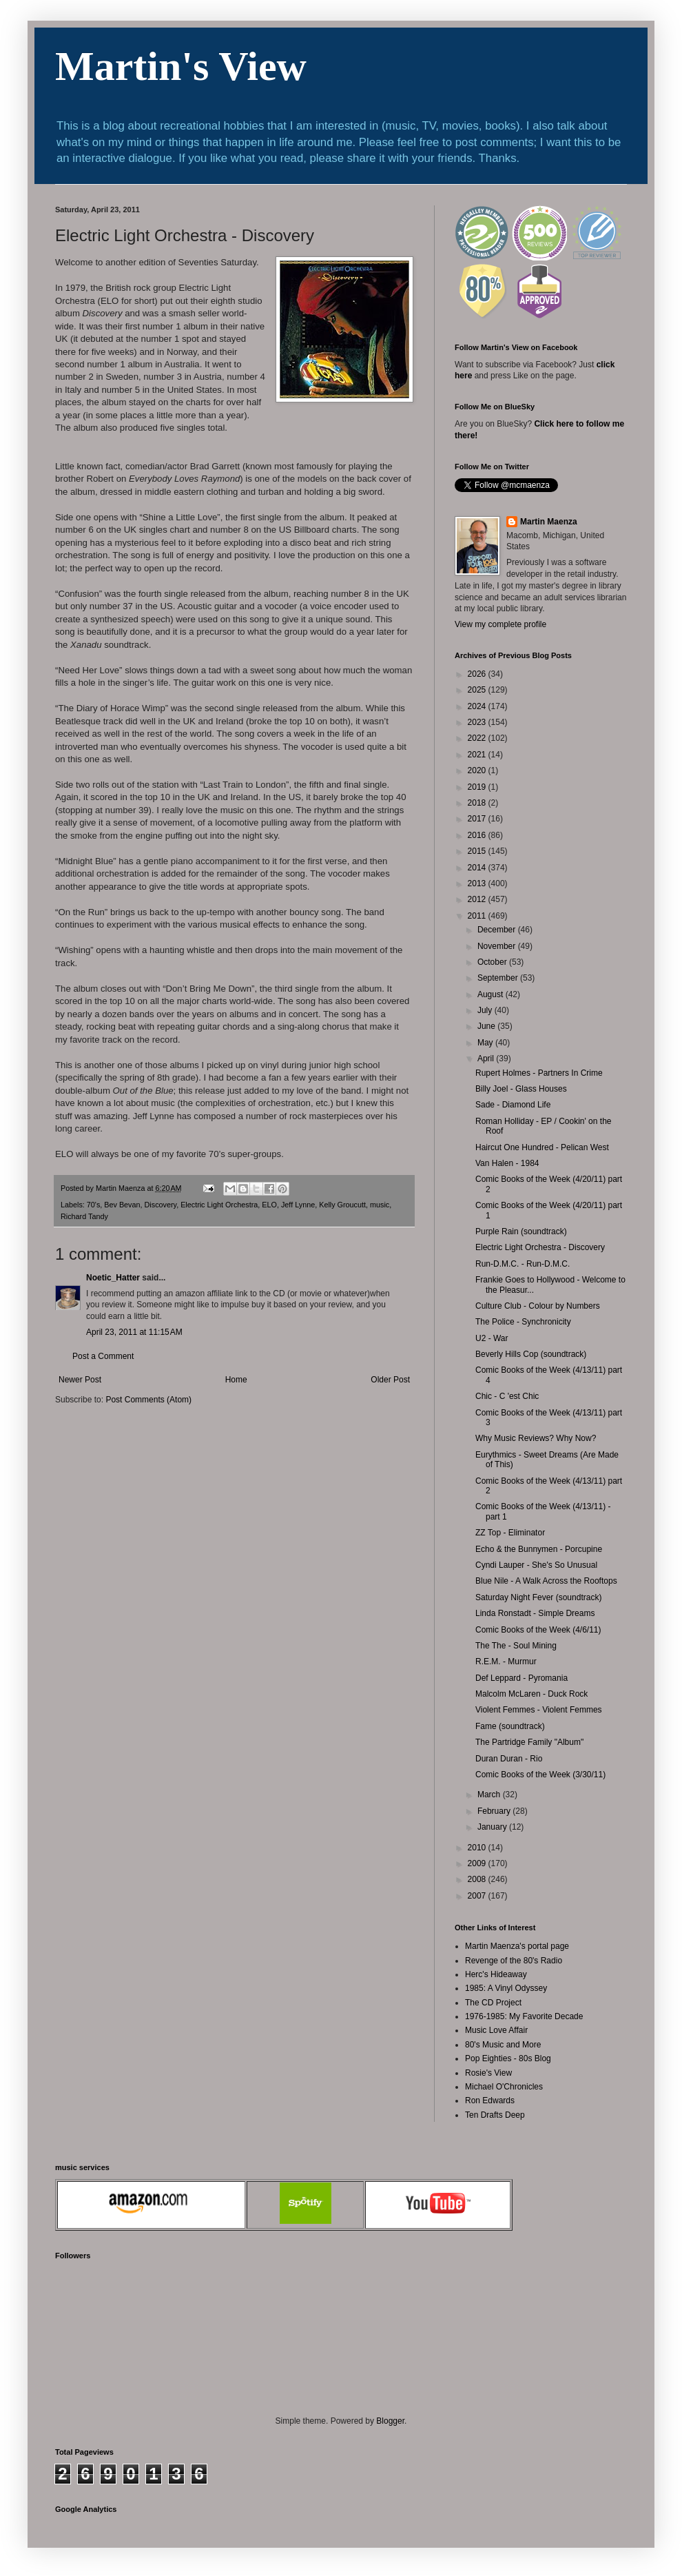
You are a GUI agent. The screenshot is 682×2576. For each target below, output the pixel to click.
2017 (478, 819)
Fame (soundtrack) (510, 1726)
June (487, 1026)
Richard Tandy (84, 1216)
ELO (269, 1204)
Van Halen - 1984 (507, 1163)
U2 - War (491, 1338)
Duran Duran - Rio (508, 1759)
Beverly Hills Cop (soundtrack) (530, 1354)
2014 (478, 867)
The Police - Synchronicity (523, 1322)
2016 (478, 835)
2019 (478, 787)
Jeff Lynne (298, 1204)
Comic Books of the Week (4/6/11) (538, 1630)
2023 (478, 722)
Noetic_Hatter (113, 1277)
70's (93, 1204)
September (498, 978)
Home (236, 1379)
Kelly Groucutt (342, 1204)
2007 (478, 1896)
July (486, 1010)
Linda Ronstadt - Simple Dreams (535, 1613)
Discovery (161, 1204)
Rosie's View (488, 2073)
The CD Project (493, 2002)
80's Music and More (503, 2044)
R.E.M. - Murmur (506, 1661)
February (495, 1811)
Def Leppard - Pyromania (521, 1678)
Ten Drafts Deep (495, 2115)
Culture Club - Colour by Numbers (537, 1306)
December (497, 929)
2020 (478, 770)
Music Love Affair (496, 2030)
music (379, 1204)
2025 (478, 690)
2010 (478, 1847)
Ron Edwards (490, 2100)
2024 (478, 706)
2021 (478, 754)
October (493, 962)
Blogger (390, 2421)
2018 (478, 803)
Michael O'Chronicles (504, 2087)
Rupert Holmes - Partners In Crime (539, 1073)
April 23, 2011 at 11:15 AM (134, 1332)
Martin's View (181, 66)
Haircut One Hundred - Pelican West (542, 1147)
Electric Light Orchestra (219, 1204)
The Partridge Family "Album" (529, 1742)
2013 (478, 883)
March (490, 1794)
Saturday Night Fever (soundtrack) (538, 1597)
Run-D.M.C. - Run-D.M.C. (522, 1264)
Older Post (390, 1379)
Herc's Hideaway (496, 1974)
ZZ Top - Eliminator (510, 1532)
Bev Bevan (122, 1204)
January (493, 1827)
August (491, 994)
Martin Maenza (548, 522)
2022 (478, 738)
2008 (478, 1879)
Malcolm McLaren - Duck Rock (531, 1694)
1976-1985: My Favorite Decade (524, 2016)
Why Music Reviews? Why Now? (535, 1438)
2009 (478, 1863)
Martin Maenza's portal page (517, 1946)
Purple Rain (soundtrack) (521, 1231)
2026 (478, 674)
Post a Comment (103, 1356)
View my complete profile (500, 624)
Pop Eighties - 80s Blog (508, 2058)
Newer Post (80, 1379)
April (486, 1058)
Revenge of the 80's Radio (513, 1960)
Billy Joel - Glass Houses (521, 1089)
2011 (478, 916)
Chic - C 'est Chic (507, 1396)
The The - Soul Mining (516, 1645)
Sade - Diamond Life (512, 1105)
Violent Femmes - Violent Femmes (538, 1710)
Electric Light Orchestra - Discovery (540, 1247)
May (486, 1042)
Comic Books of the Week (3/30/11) (540, 1774)
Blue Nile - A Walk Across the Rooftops (546, 1581)
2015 (478, 851)
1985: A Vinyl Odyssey (506, 1988)
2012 (478, 899)
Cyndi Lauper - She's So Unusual (536, 1565)
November (497, 946)
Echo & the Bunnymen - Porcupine (538, 1549)
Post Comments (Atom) (148, 1399)
